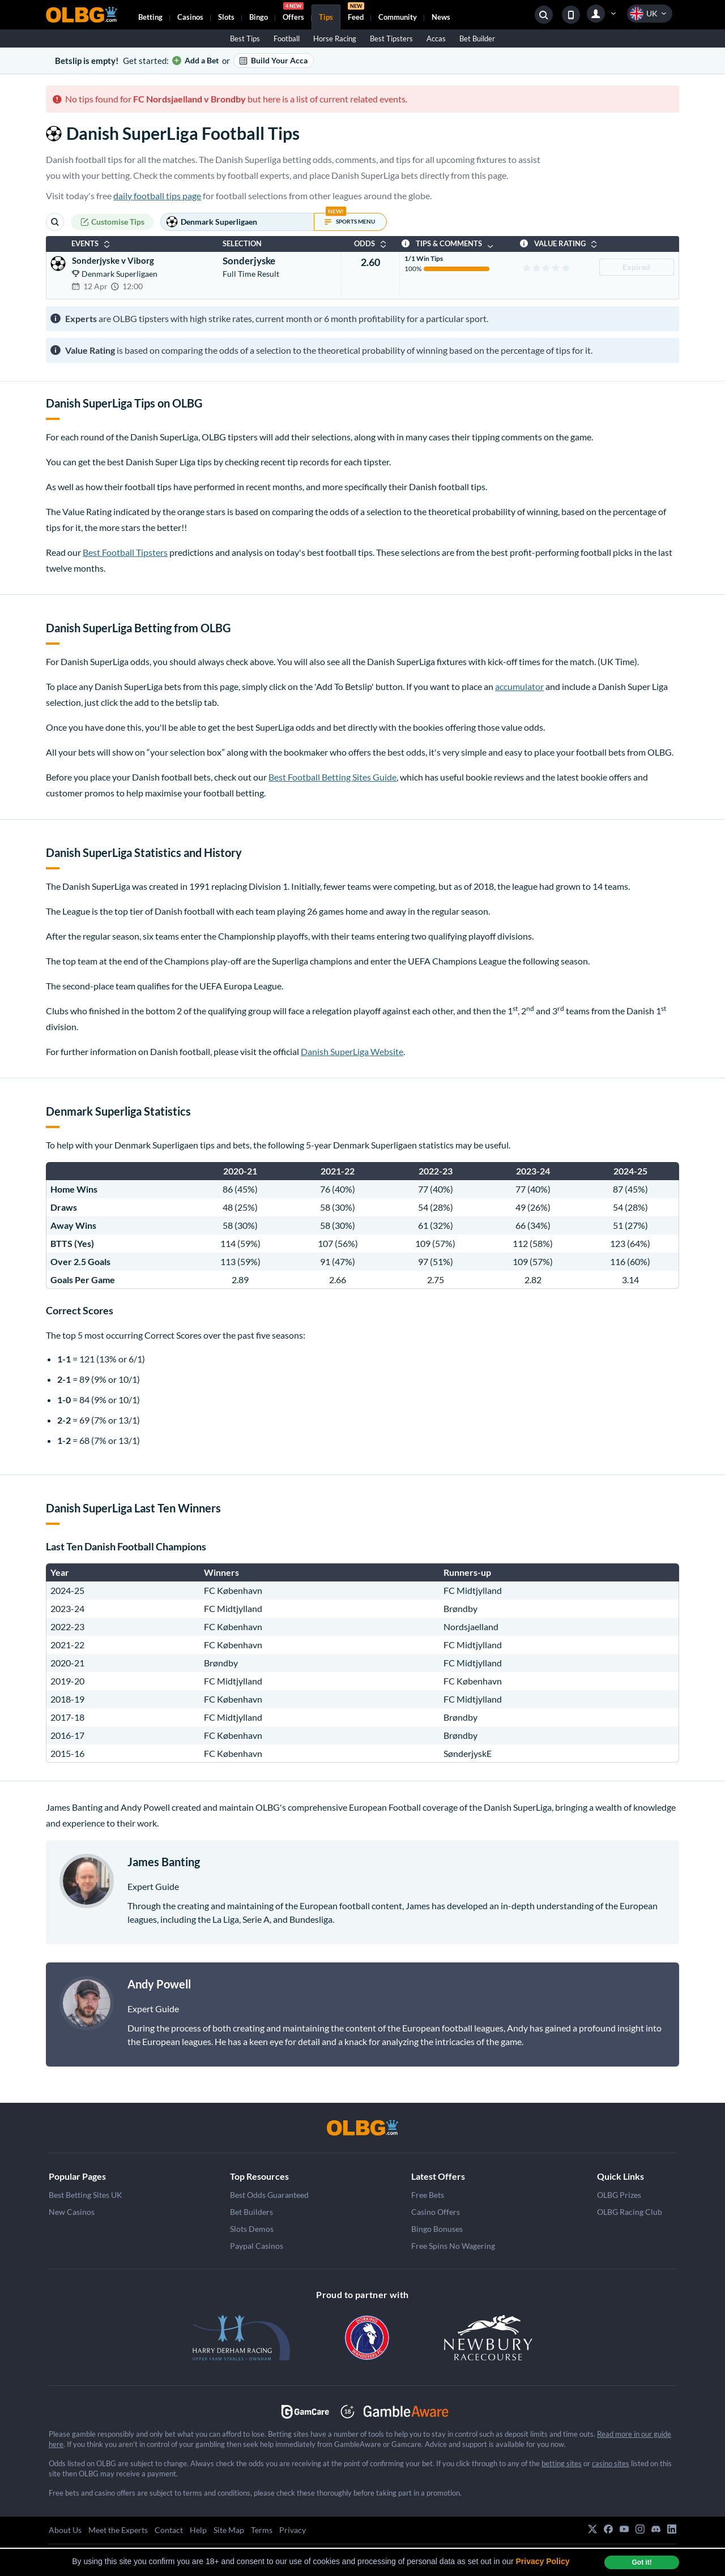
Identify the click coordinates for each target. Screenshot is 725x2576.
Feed (356, 13)
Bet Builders (251, 2212)
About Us (65, 2530)
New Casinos (72, 2212)
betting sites (561, 2463)
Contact (169, 2530)
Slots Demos (252, 2229)
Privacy (292, 2530)
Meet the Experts (118, 2530)
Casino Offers (435, 2212)
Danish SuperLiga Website (352, 1051)
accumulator (519, 686)
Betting (150, 17)
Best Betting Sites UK (85, 2195)
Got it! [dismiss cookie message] (641, 2562)
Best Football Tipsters (125, 552)
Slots (226, 17)
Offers (293, 13)
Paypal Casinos (256, 2246)
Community (397, 17)
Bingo (258, 17)
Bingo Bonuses (437, 2229)
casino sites (610, 2463)
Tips (326, 17)
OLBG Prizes (619, 2195)
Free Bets (427, 2195)
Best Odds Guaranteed (269, 2195)
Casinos (190, 17)
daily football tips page (157, 195)
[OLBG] (362, 2128)
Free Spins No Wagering (453, 2246)
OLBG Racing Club (629, 2212)
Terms (261, 2530)
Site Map (229, 2530)
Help (198, 2530)
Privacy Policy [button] (543, 2561)
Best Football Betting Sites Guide (332, 776)
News (441, 17)
